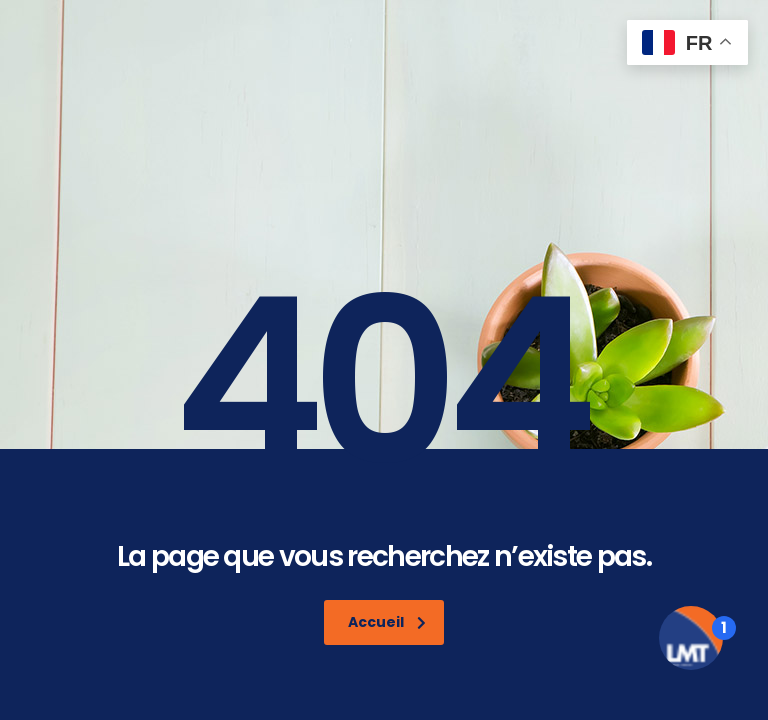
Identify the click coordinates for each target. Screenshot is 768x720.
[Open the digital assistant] (691, 638)
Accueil (387, 622)
